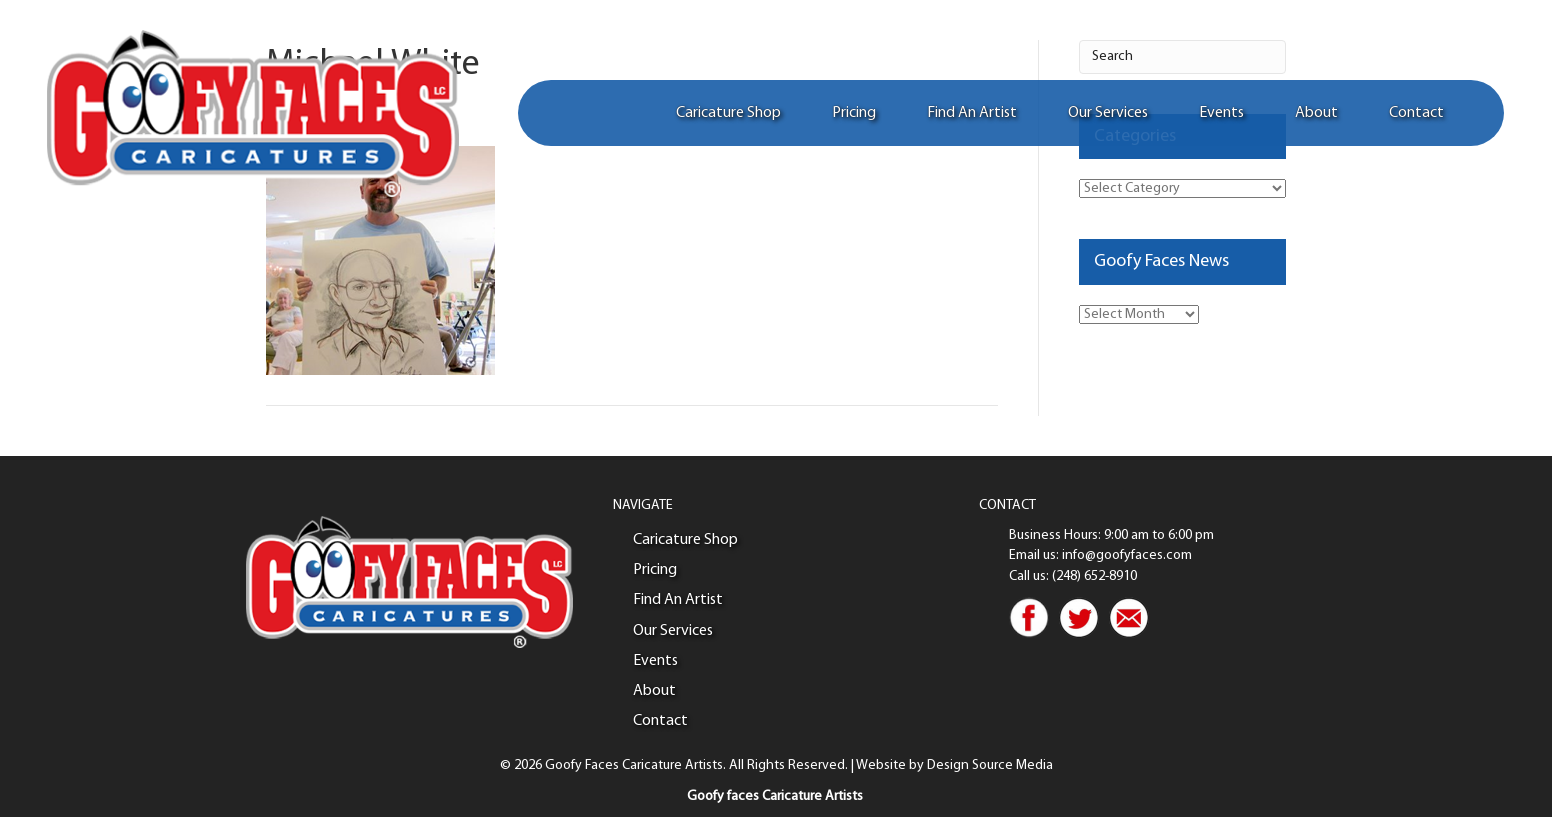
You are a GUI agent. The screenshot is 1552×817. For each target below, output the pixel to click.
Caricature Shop (726, 115)
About (1314, 115)
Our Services (1106, 115)
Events (1219, 115)
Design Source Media (990, 765)
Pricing (852, 115)
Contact (1414, 115)
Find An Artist (970, 115)
